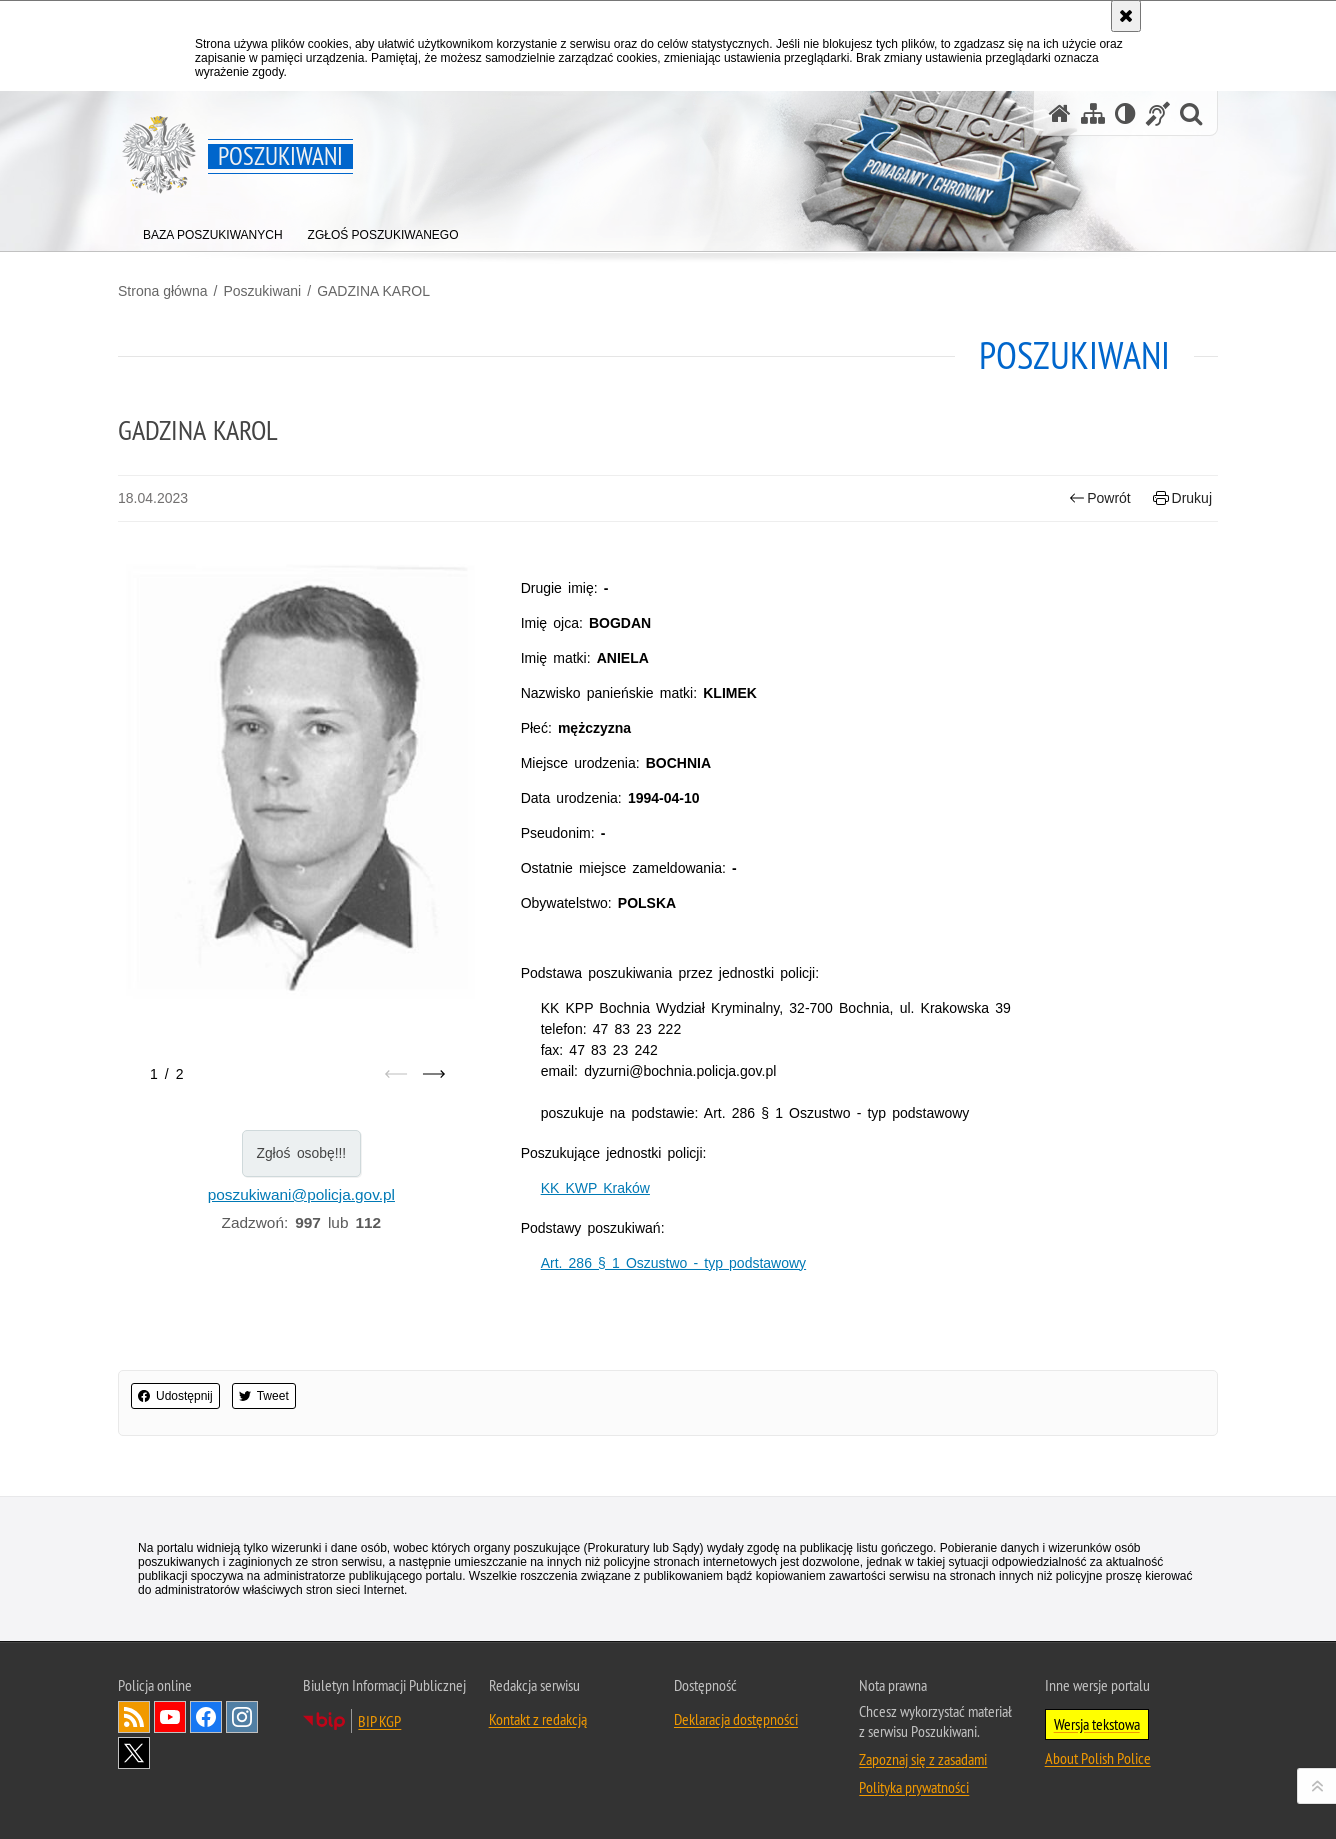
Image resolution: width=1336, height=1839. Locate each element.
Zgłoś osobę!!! (301, 1153)
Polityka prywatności (914, 1787)
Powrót (1100, 498)
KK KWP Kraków (595, 1188)
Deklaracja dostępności (736, 1719)
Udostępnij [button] (175, 1396)
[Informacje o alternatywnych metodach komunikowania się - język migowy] (1158, 113)
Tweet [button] (264, 1396)
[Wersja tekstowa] (1125, 113)
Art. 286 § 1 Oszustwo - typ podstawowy (673, 1263)
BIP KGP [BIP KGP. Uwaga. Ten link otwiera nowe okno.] (379, 1721)
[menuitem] (213, 230)
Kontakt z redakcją (538, 1719)
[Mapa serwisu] (1093, 113)
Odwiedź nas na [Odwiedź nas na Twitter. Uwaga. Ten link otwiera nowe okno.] (134, 1753)
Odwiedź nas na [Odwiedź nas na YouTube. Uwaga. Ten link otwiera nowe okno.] (170, 1717)
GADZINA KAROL (373, 291)
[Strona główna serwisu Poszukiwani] (1060, 113)
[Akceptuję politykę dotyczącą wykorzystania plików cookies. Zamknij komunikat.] (1126, 16)
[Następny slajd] (434, 1074)
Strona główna (163, 291)
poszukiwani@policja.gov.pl (301, 1194)
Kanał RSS (134, 1717)
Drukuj (1182, 498)
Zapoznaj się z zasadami (923, 1759)
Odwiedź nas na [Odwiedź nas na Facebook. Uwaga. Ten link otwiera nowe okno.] (206, 1717)
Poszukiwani (262, 291)
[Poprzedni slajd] (396, 1074)
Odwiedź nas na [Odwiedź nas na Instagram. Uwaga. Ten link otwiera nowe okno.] (242, 1717)
